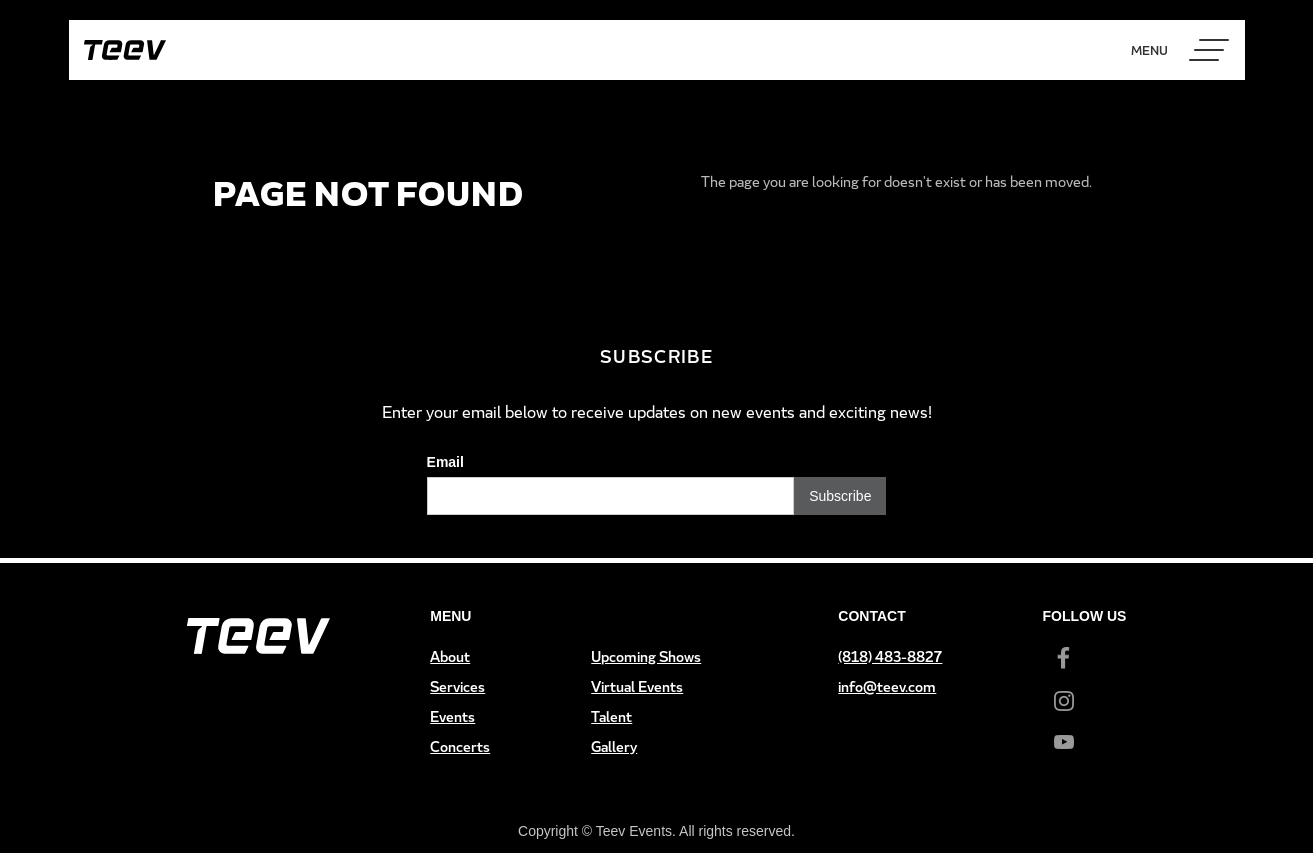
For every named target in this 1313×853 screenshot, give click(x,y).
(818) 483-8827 (890, 656)
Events (452, 716)
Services (457, 686)
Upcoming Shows (646, 656)
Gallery (614, 746)
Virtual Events (637, 686)
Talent (611, 716)
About (450, 656)
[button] (1209, 50)
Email (445, 462)
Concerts (460, 746)
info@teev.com (887, 686)
